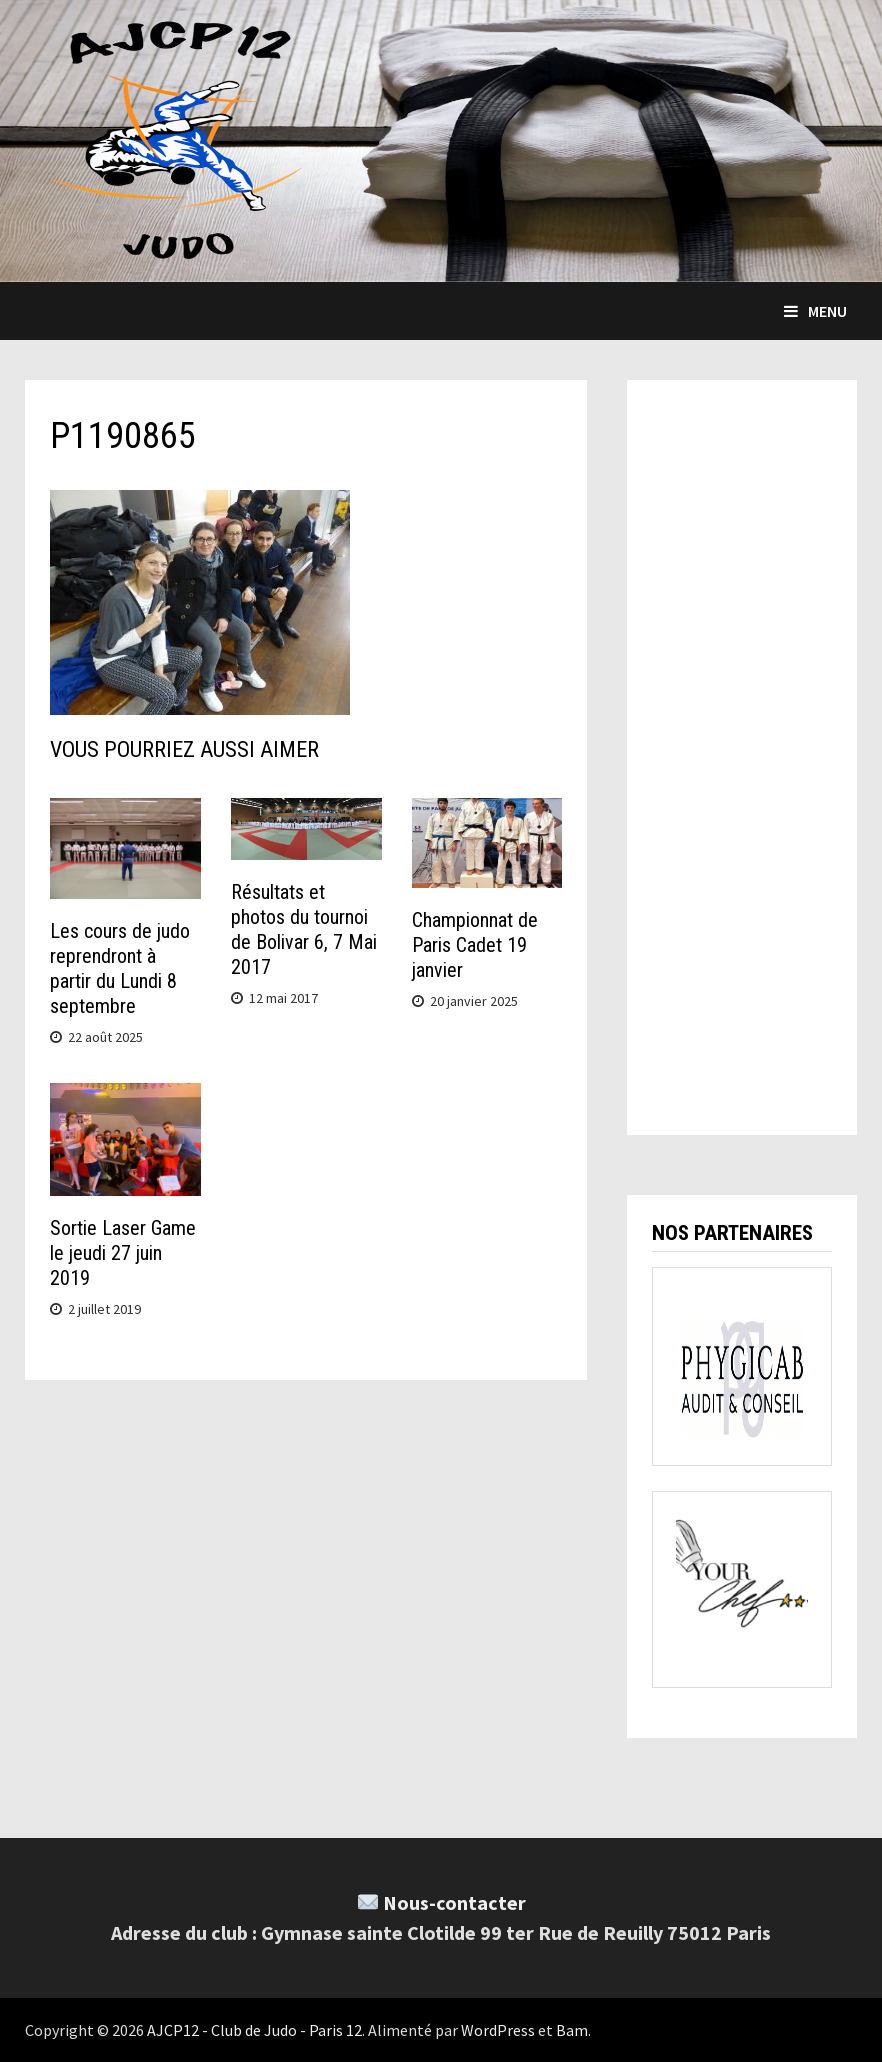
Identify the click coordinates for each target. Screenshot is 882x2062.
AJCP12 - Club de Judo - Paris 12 (254, 2030)
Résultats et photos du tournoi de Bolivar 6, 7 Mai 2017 (304, 929)
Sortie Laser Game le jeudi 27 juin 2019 (123, 1253)
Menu (815, 311)
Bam (572, 2030)
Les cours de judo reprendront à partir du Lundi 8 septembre (120, 968)
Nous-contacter (454, 1902)
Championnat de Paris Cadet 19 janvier (475, 945)
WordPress (498, 2030)
